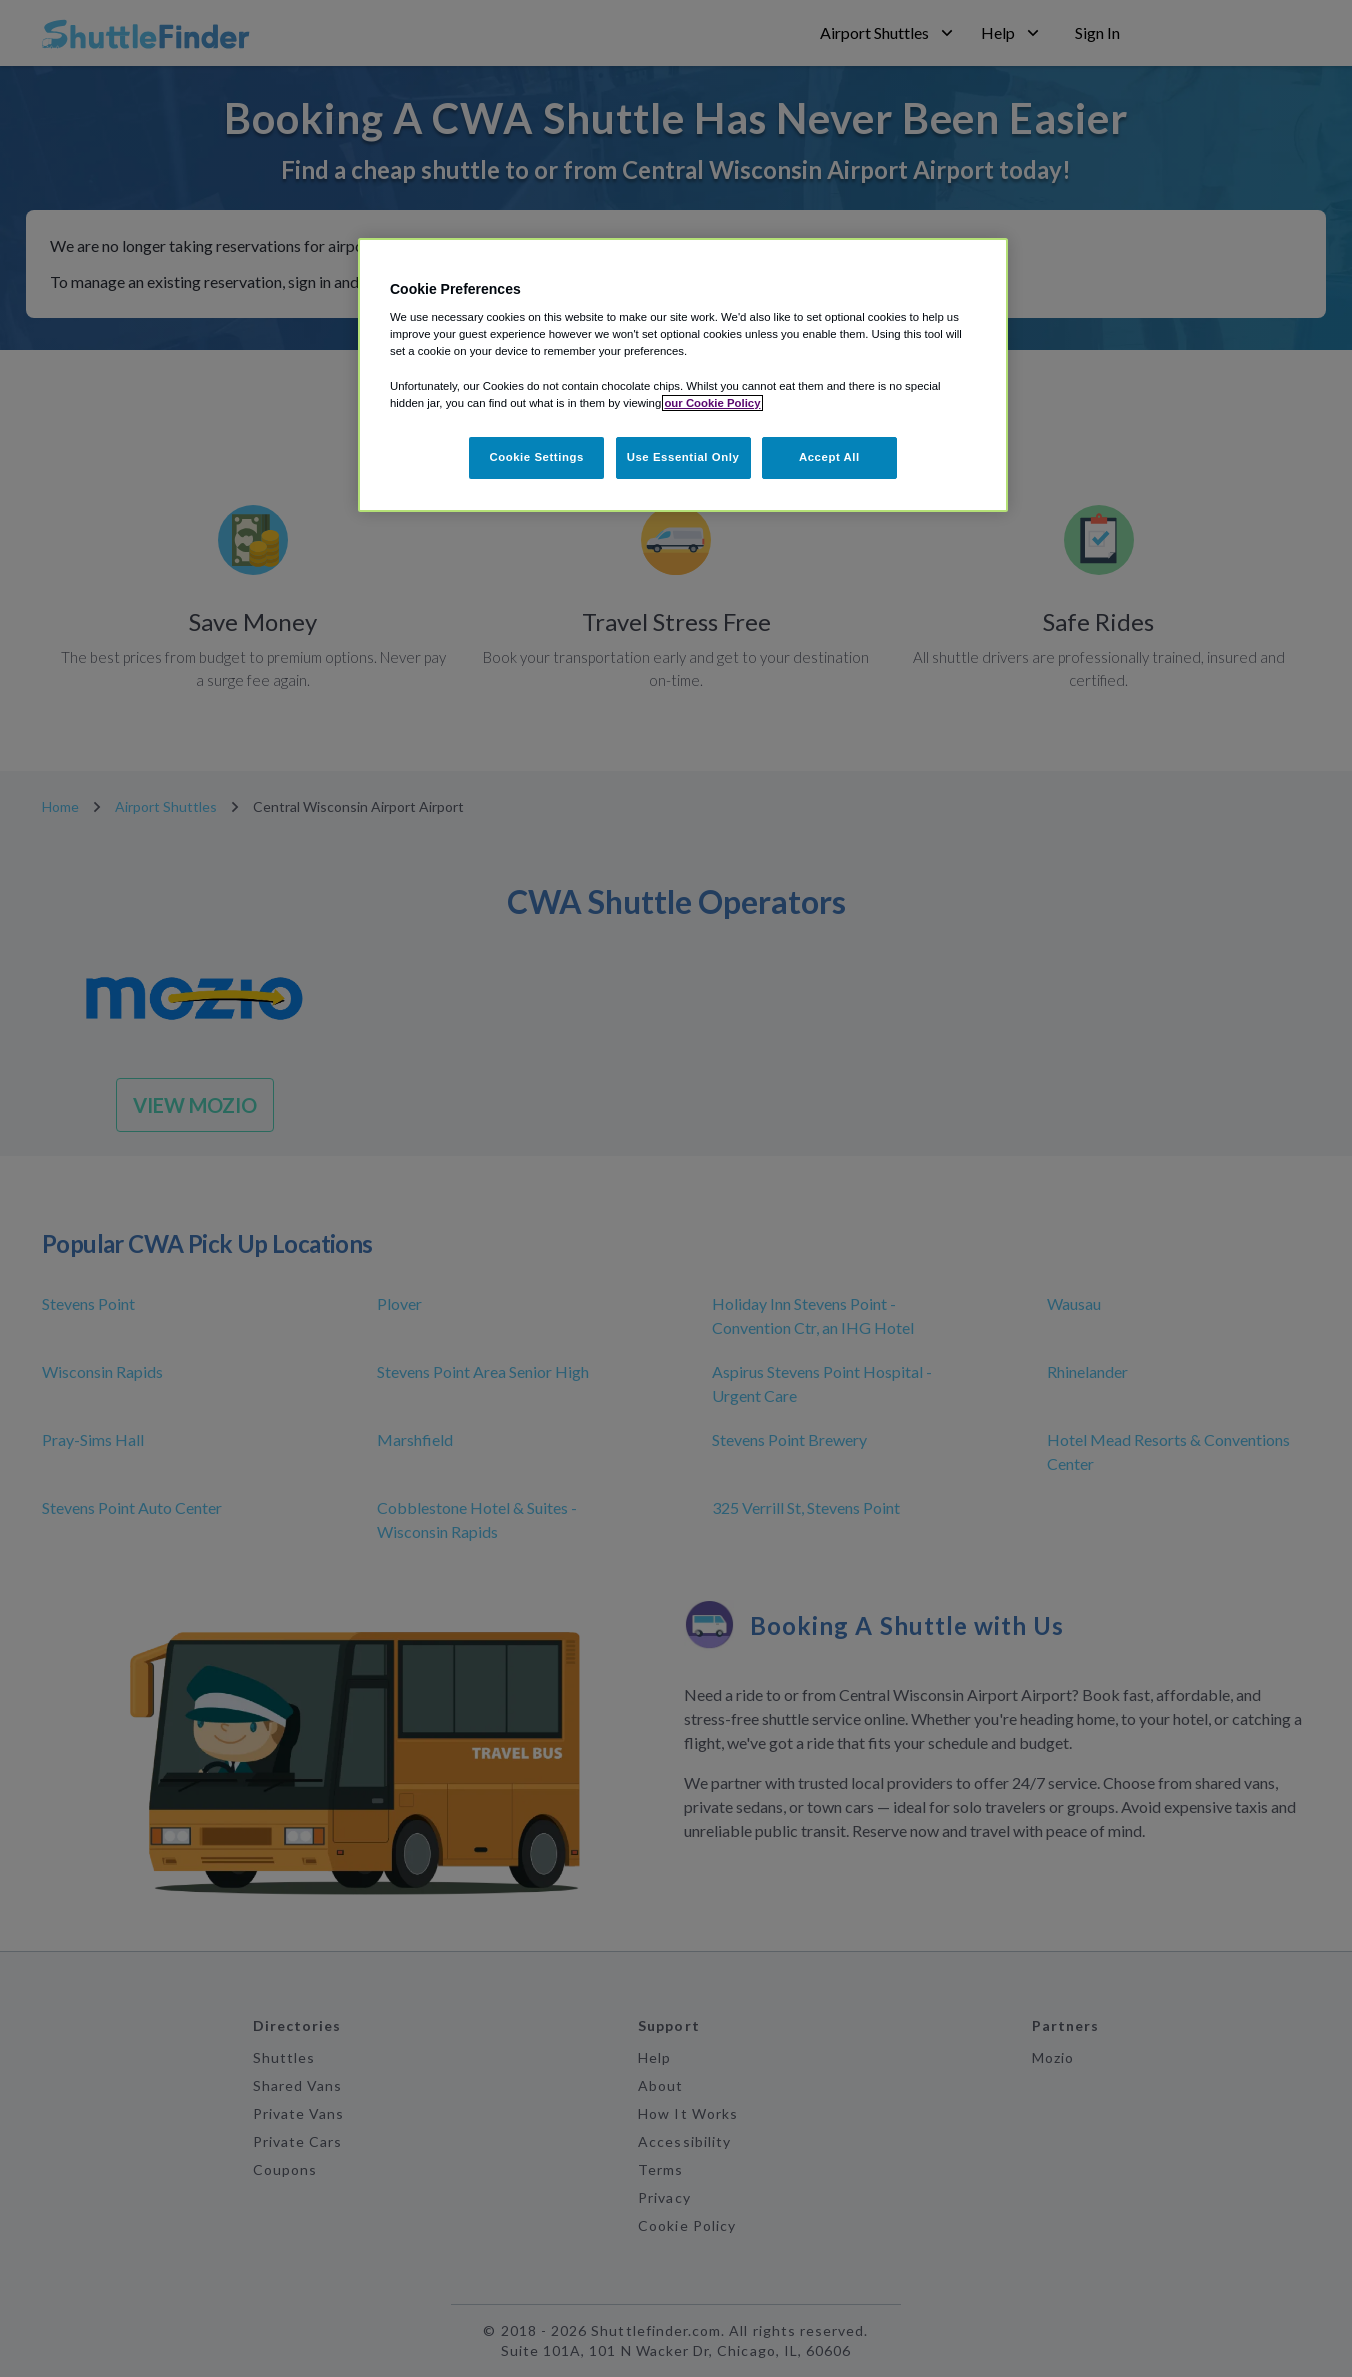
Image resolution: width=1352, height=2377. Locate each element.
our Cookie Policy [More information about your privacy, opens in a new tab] (712, 403)
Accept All (829, 457)
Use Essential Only (683, 457)
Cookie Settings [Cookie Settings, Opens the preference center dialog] (536, 457)
